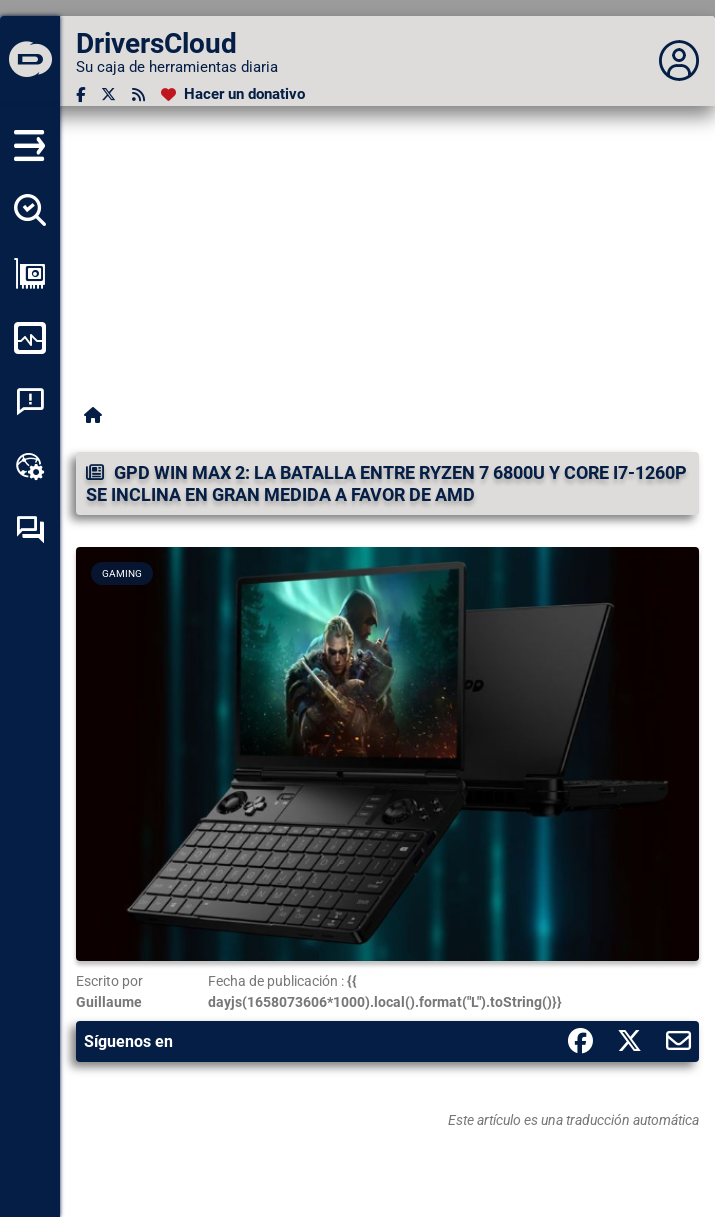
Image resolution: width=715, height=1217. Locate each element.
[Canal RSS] (138, 94)
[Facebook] (80, 94)
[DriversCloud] (30, 61)
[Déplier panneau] (679, 61)
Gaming (122, 573)
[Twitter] (108, 94)
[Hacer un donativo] (233, 94)
